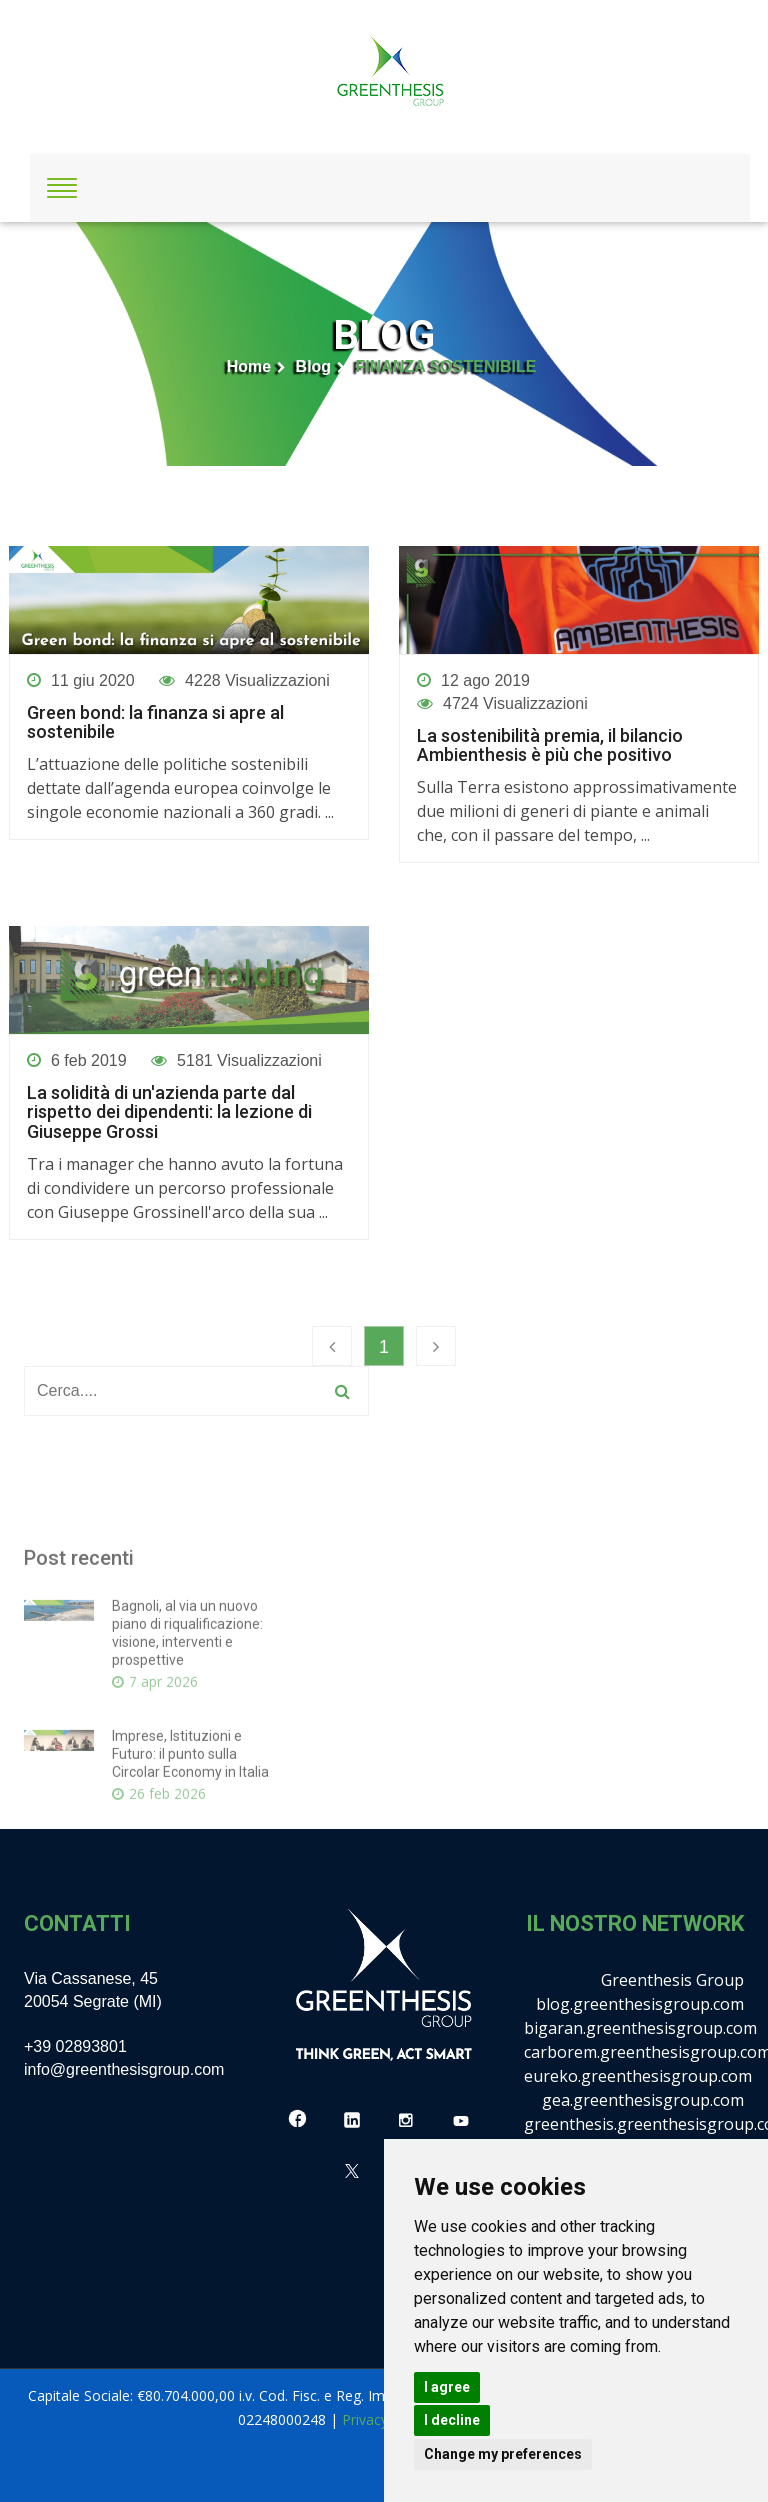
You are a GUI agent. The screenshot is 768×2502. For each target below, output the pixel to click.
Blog (314, 366)
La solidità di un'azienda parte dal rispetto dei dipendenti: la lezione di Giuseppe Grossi (169, 1112)
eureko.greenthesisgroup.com (638, 2076)
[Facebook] (297, 2121)
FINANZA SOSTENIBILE (446, 366)
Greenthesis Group (672, 1980)
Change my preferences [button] (503, 2454)
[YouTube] (461, 2121)
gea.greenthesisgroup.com (643, 2100)
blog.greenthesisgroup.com (640, 2004)
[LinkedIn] (352, 2121)
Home (249, 366)
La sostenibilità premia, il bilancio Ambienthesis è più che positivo (550, 746)
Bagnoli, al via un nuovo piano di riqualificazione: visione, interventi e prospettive (187, 1750)
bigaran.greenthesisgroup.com (640, 2028)
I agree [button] (447, 2387)
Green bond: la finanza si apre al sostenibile (155, 723)
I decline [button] (452, 2420)
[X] (352, 2171)
